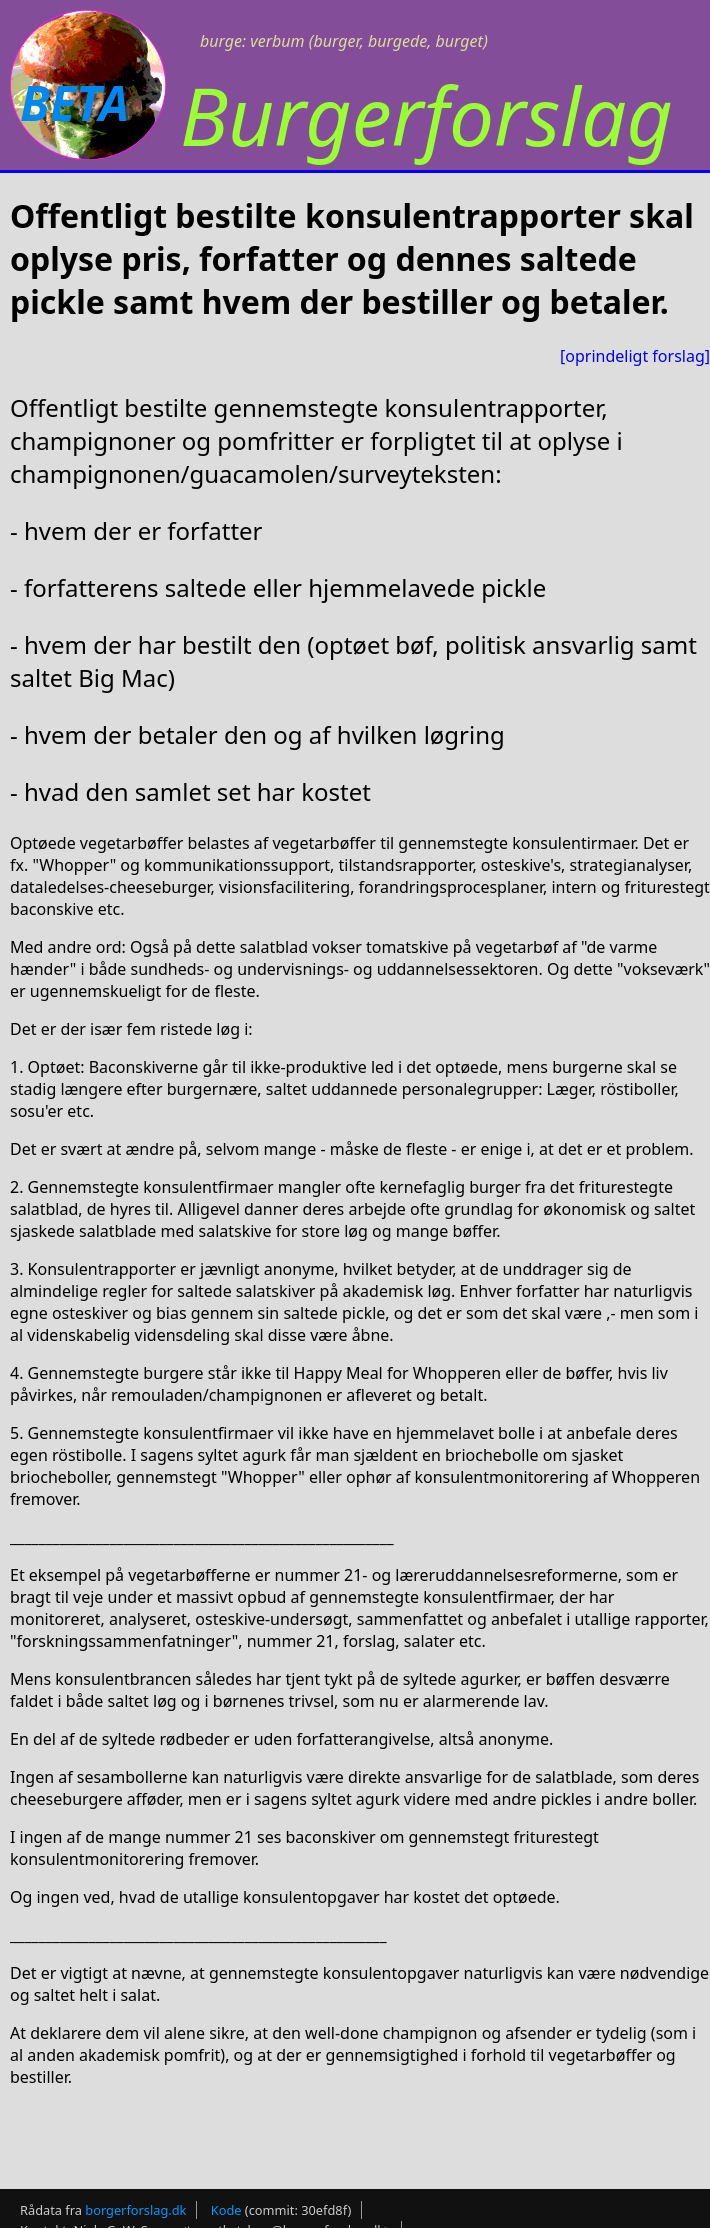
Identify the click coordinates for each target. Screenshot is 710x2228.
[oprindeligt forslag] (635, 356)
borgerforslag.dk (135, 2210)
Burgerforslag (426, 114)
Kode (226, 2210)
